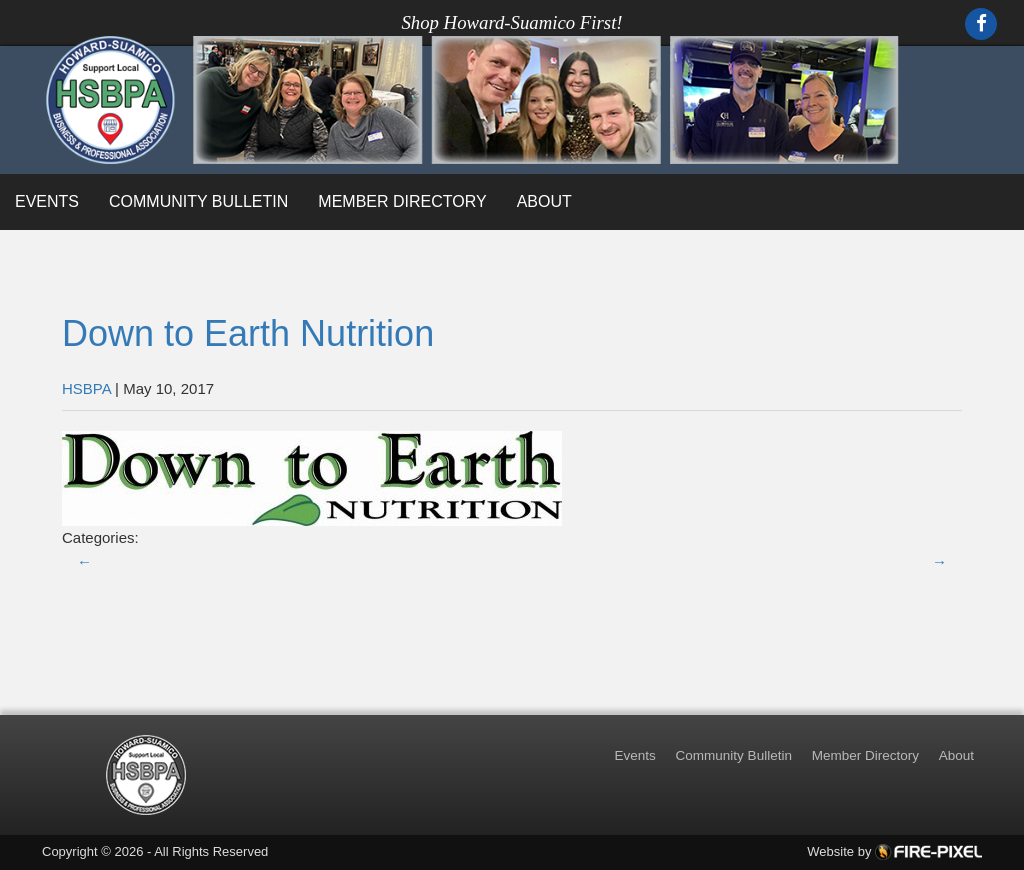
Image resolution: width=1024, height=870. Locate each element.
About (544, 201)
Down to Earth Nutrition (248, 333)
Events (47, 201)
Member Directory (402, 201)
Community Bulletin (198, 201)
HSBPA (86, 388)
